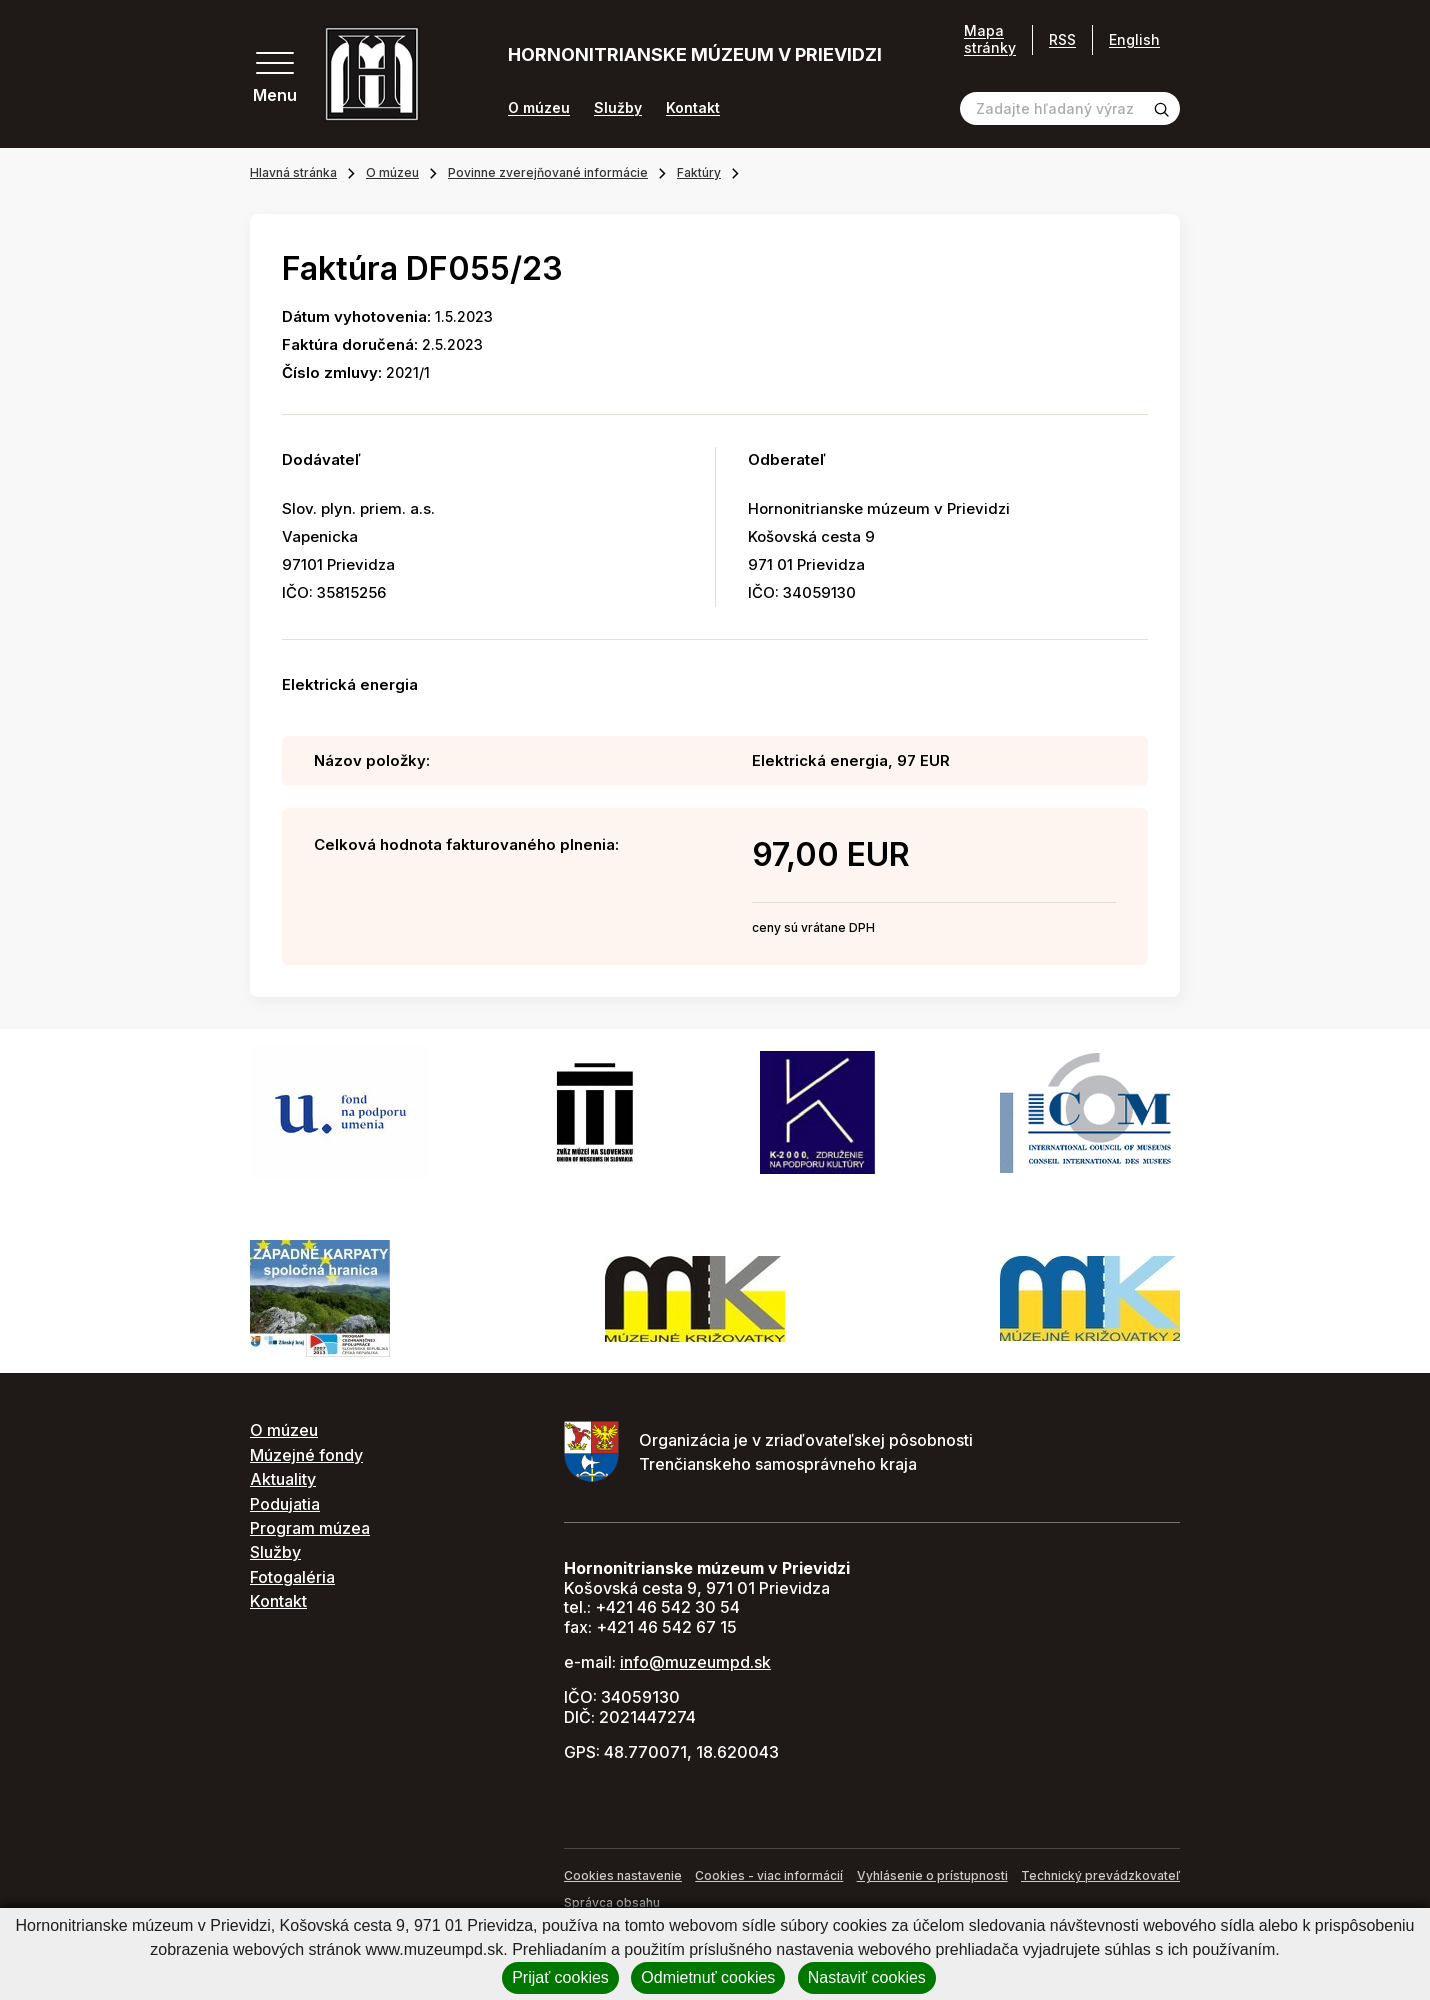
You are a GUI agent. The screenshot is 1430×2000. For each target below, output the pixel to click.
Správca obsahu (612, 1902)
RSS (1062, 39)
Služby (618, 108)
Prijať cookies (560, 1977)
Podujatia (285, 1504)
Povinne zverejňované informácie (548, 172)
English (1134, 39)
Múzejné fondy (306, 1455)
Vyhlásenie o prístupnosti (932, 1875)
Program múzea (310, 1528)
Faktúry (699, 172)
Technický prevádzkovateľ (1100, 1875)
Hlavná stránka (293, 172)
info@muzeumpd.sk (695, 1662)
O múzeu (539, 108)
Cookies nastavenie (623, 1875)
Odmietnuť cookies (708, 1977)
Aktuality (283, 1479)
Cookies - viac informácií (769, 1875)
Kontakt (693, 108)
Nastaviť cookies (867, 1977)
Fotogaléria (292, 1577)
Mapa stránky (990, 39)
